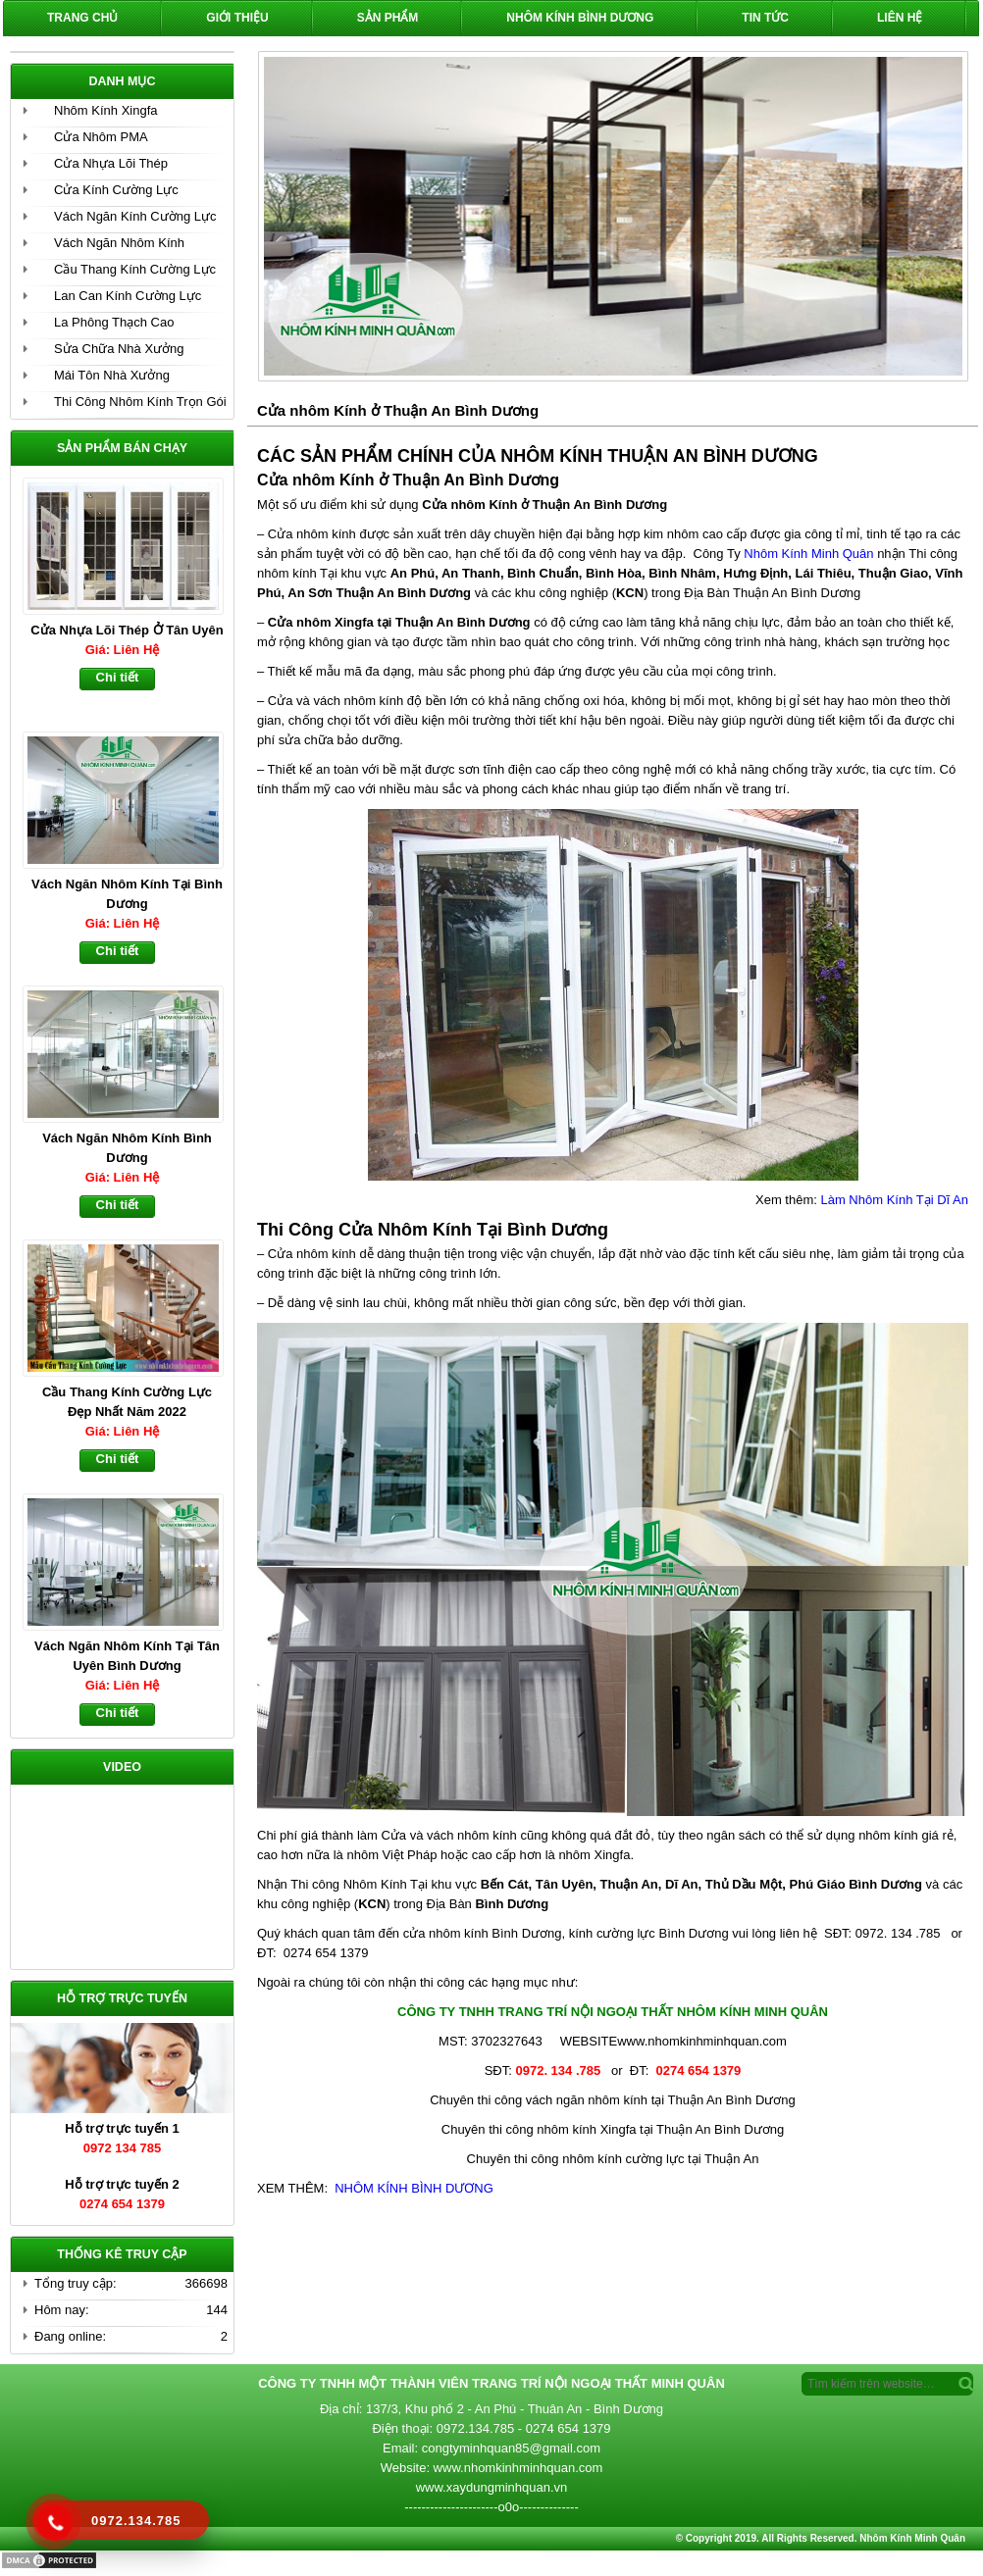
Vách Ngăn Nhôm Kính (119, 242)
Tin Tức (765, 18)
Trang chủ (82, 18)
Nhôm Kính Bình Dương (579, 18)
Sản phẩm (388, 18)
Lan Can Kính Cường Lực (127, 295)
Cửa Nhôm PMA (101, 136)
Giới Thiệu (237, 18)
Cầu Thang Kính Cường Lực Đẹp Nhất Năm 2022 (127, 1402)
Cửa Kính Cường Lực (116, 189)
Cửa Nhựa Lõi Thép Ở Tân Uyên (126, 630)
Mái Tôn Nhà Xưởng (112, 375)
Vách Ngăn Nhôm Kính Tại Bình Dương (127, 894)
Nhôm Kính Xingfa (106, 110)
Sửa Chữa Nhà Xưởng (119, 348)
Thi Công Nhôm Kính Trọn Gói (140, 401)
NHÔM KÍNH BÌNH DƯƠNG (412, 2188)
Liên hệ (899, 18)
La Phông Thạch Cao (114, 322)
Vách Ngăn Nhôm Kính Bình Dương (127, 1148)
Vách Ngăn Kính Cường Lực (135, 216)
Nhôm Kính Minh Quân (808, 553)
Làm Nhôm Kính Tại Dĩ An (894, 1199)
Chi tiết (117, 677)
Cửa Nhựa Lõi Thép (111, 163)
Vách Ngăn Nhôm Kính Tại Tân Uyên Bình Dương (127, 1656)
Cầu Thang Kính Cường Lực (135, 269)
